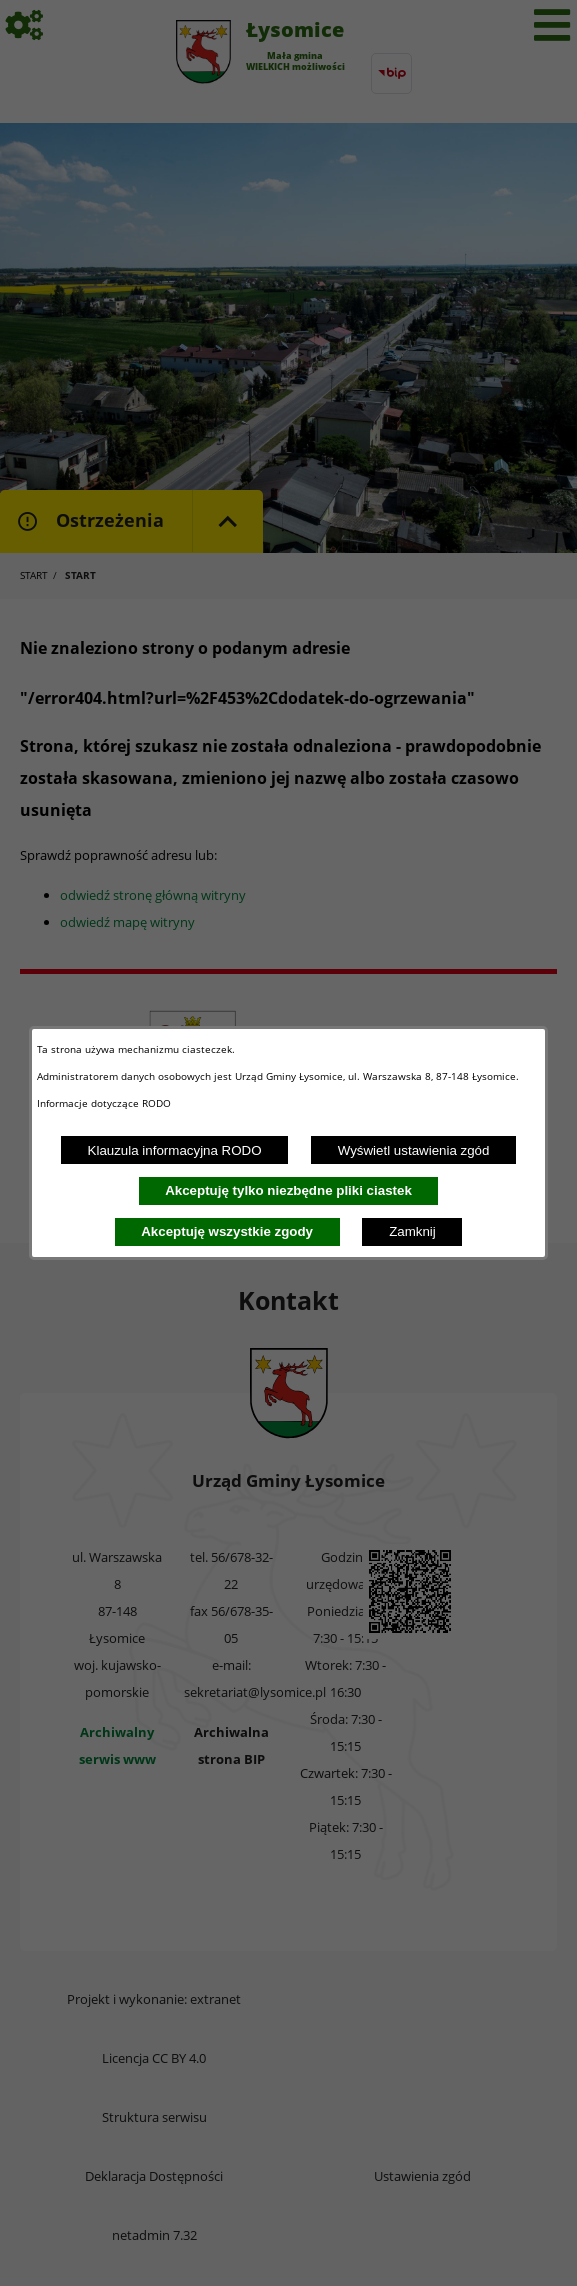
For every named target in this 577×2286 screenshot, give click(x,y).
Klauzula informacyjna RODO (175, 1150)
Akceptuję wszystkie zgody (227, 1231)
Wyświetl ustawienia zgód (414, 1150)
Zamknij (412, 1231)
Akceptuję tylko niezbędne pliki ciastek (288, 1190)
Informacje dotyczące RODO (105, 1103)
